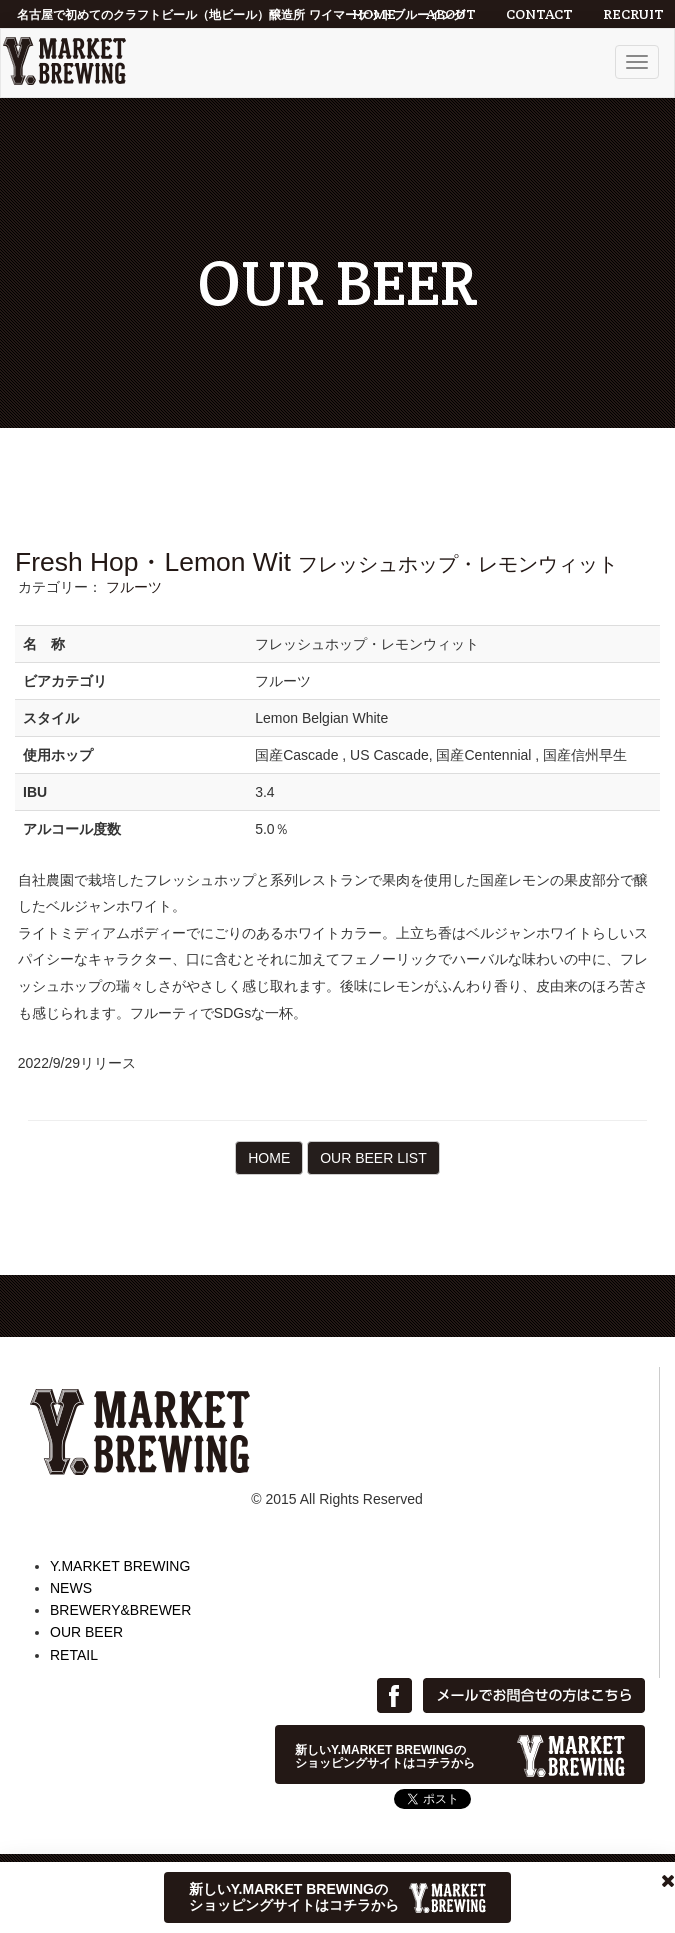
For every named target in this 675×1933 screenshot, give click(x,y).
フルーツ (134, 587)
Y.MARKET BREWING (120, 1566)
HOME (374, 14)
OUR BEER (86, 1632)
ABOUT (451, 14)
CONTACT (539, 14)
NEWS (71, 1588)
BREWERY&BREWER (120, 1610)
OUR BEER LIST (373, 1158)
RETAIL (74, 1655)
